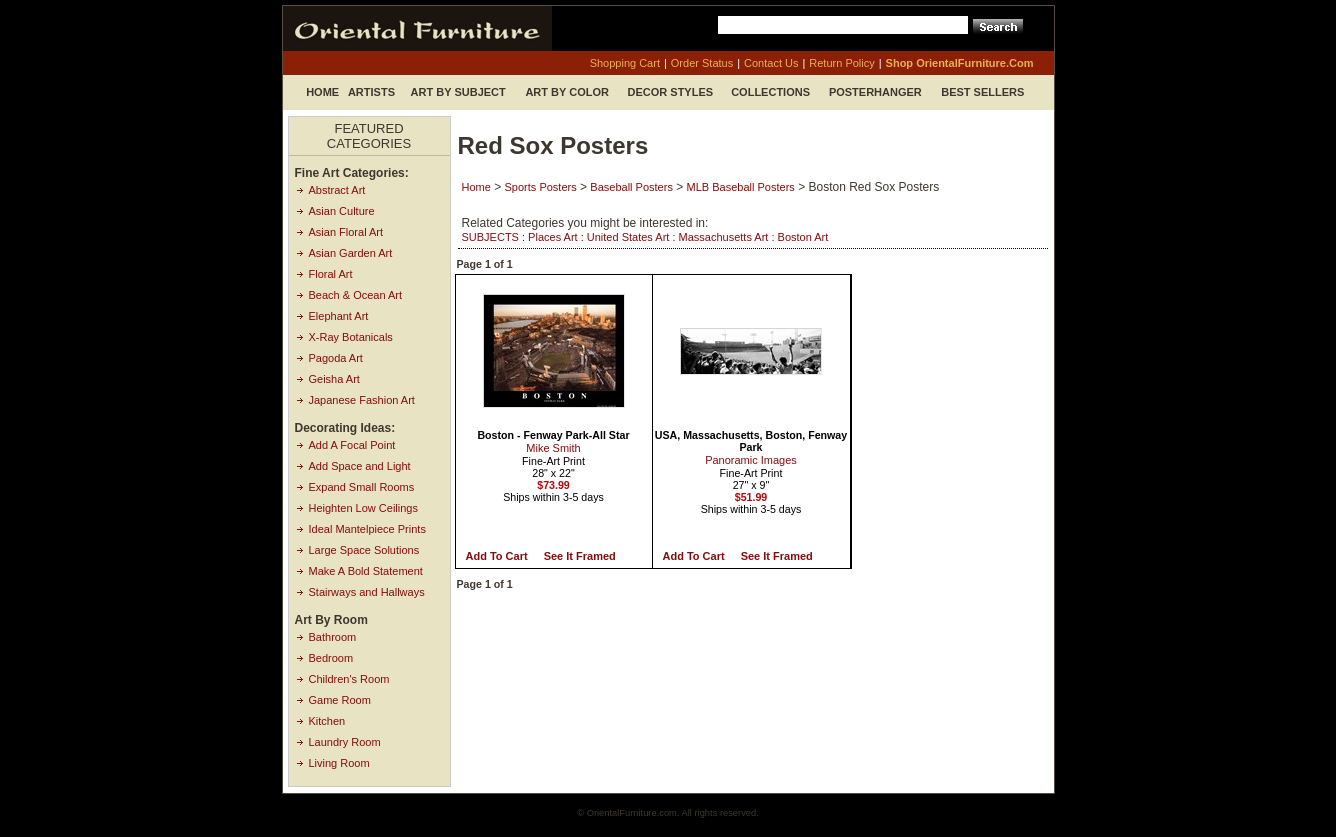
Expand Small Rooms (362, 487)
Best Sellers (982, 92)
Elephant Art (339, 316)
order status (702, 63)
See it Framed (580, 556)
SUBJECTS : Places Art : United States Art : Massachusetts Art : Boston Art (645, 237)
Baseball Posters (631, 187)
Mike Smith (553, 448)
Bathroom (333, 637)
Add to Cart (497, 556)
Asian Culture (342, 211)
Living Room (339, 763)
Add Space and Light (360, 466)
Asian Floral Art (346, 232)
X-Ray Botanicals (351, 337)
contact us (771, 63)
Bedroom (331, 658)
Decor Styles (671, 92)
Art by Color (567, 92)
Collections (770, 92)
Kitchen (327, 721)
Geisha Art (334, 379)
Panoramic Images (751, 460)
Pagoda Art (336, 358)
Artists (371, 92)
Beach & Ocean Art (356, 295)
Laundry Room (345, 742)
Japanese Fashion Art (362, 400)
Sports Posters (541, 187)
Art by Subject (458, 92)
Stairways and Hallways (367, 592)
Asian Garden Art (351, 253)
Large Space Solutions (364, 550)
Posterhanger (875, 92)
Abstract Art (337, 190)
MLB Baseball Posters (741, 187)
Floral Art (331, 274)
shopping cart (625, 63)
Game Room (340, 700)
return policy (841, 63)
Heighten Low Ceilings (363, 508)
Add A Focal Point (352, 445)
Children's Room (349, 679)
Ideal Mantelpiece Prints (367, 529)
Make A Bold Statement (366, 571)
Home (322, 92)
